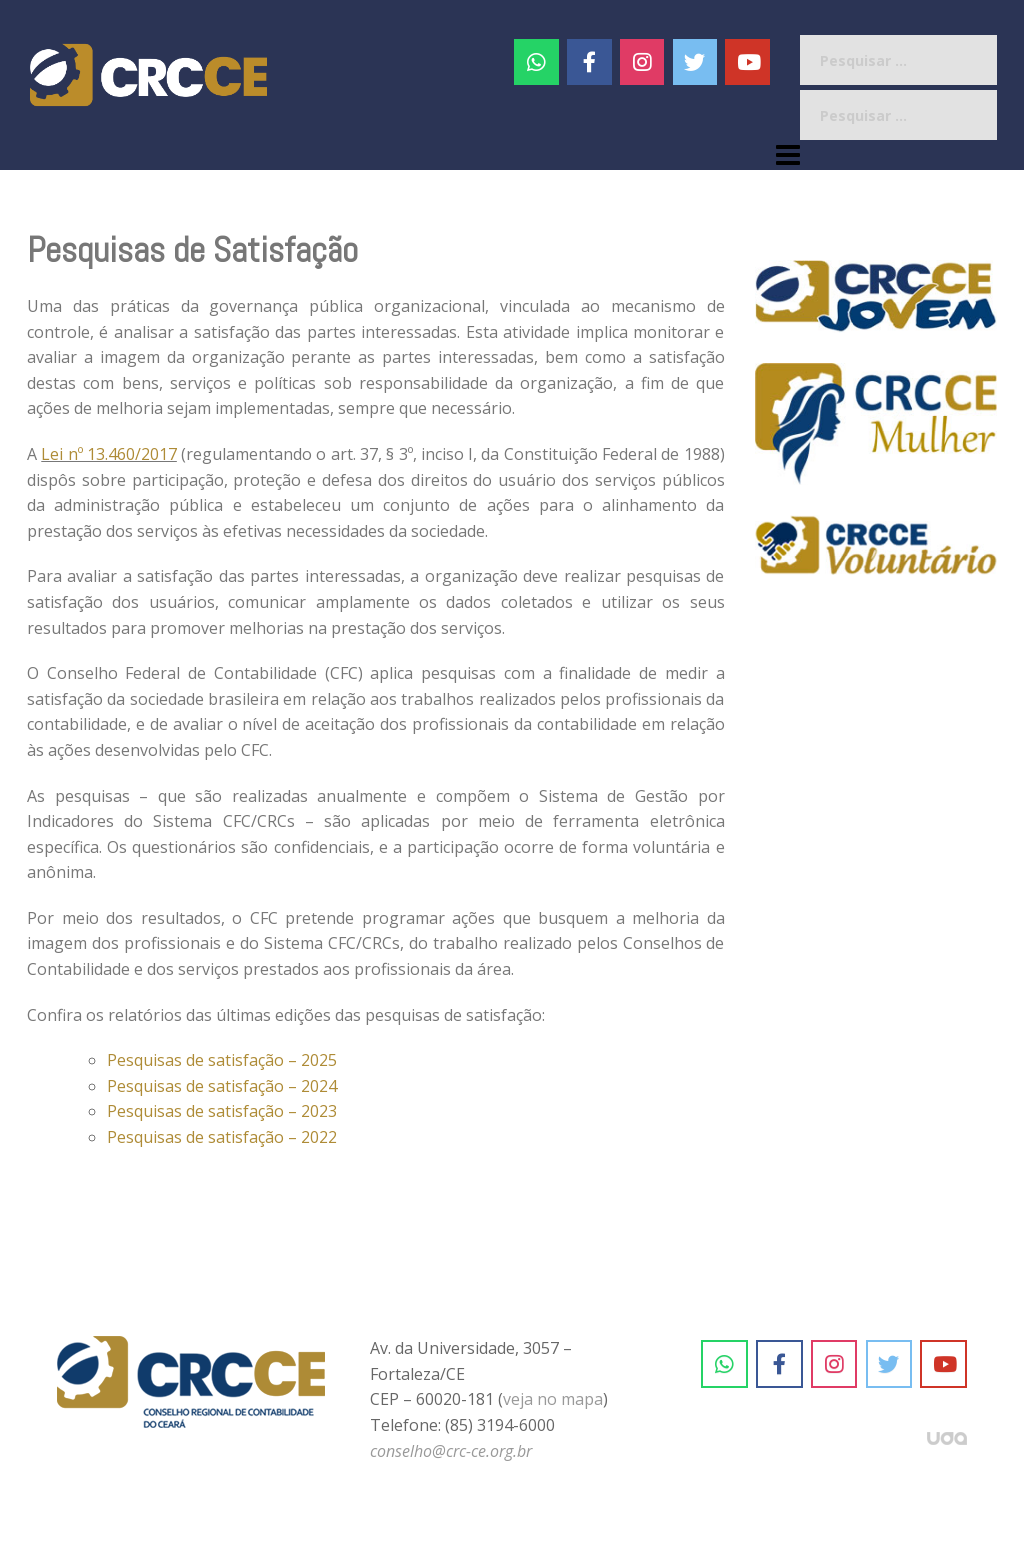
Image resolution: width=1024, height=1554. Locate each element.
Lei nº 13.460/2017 (109, 454)
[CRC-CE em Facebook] (589, 62)
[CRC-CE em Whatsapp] (536, 62)
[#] (642, 62)
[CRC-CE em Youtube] (747, 62)
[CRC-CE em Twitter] (695, 62)
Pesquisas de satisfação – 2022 (222, 1137)
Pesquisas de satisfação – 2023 (222, 1111)
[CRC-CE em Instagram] (834, 1364)
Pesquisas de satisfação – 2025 (222, 1060)
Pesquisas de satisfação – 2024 (222, 1086)
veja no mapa (553, 1399)
